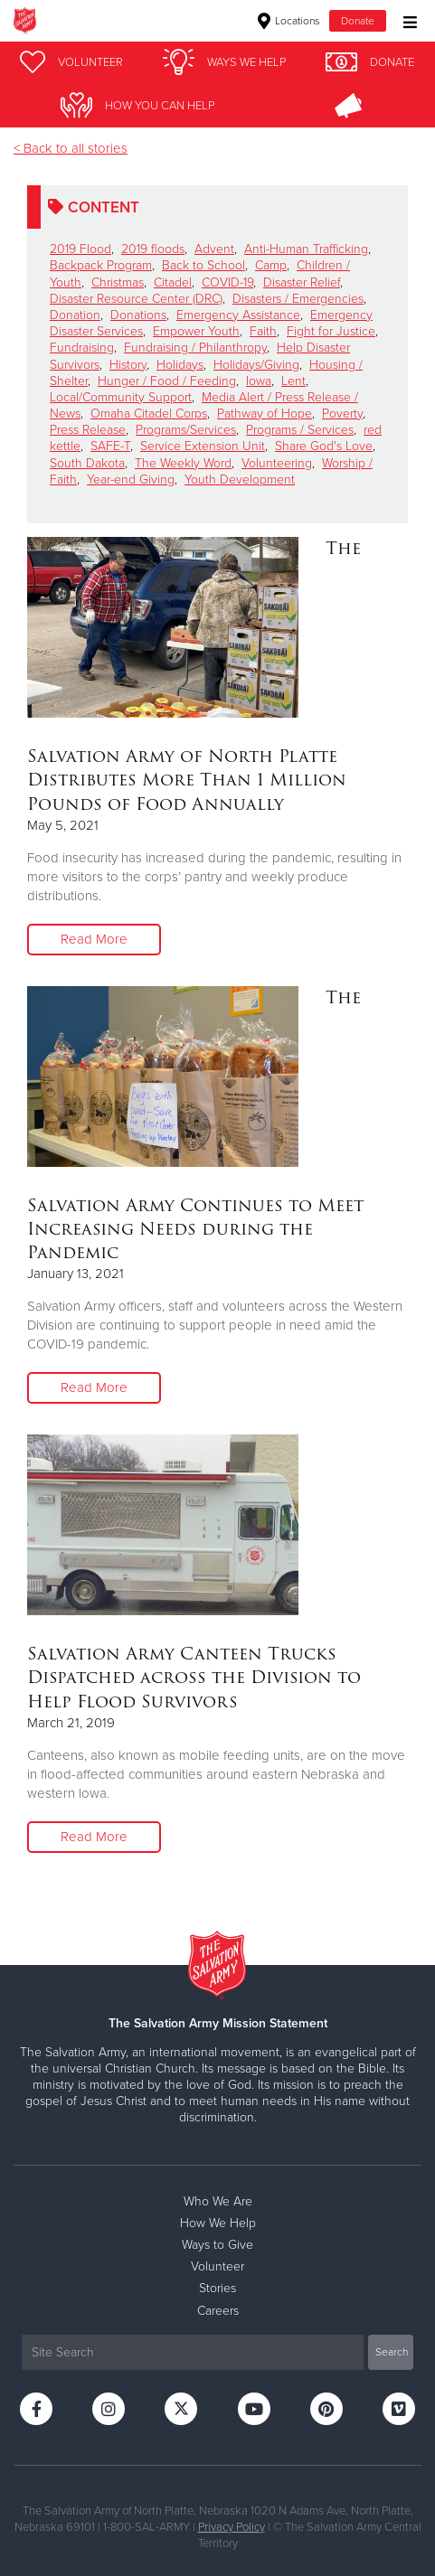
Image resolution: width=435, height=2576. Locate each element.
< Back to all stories (71, 148)
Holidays (179, 364)
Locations (289, 21)
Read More (94, 939)
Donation (75, 315)
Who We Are (218, 2201)
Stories (217, 2288)
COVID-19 (227, 282)
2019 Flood (80, 249)
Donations (138, 315)
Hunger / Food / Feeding (167, 381)
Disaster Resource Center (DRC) (136, 298)
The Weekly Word (183, 463)
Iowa (258, 381)
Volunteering (276, 463)
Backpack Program (101, 265)
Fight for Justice (331, 331)
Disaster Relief (301, 282)
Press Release (88, 429)
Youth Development (239, 479)
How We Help (218, 2223)
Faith (263, 331)
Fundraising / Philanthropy (195, 347)
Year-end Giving (131, 479)
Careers (218, 2310)
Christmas (117, 282)
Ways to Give (217, 2244)
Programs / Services (300, 429)
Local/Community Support (121, 397)
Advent (214, 249)
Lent (293, 381)
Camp (271, 265)
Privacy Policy (231, 2527)
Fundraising (82, 347)
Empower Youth (196, 331)
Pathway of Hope (264, 413)
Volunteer (217, 2266)
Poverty (342, 413)
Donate (357, 20)
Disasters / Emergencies (298, 298)
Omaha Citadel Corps (148, 413)
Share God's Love (324, 446)
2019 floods (152, 249)
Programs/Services (186, 429)
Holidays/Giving (256, 364)
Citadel (173, 282)
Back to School (203, 265)
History (128, 364)
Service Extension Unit (202, 446)
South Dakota (87, 463)
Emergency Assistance (238, 315)
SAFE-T (110, 446)
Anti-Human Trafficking (306, 249)
